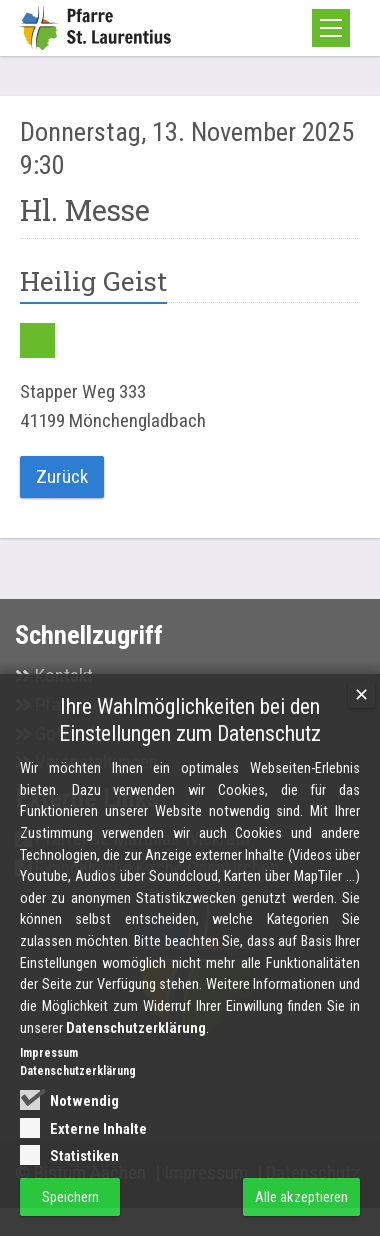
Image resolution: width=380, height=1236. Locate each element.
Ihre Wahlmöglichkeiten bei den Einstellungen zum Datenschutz (190, 738)
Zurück (62, 476)
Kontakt (64, 675)
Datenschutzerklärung (136, 1045)
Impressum (49, 1071)
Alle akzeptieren (301, 1214)
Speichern (70, 1214)
